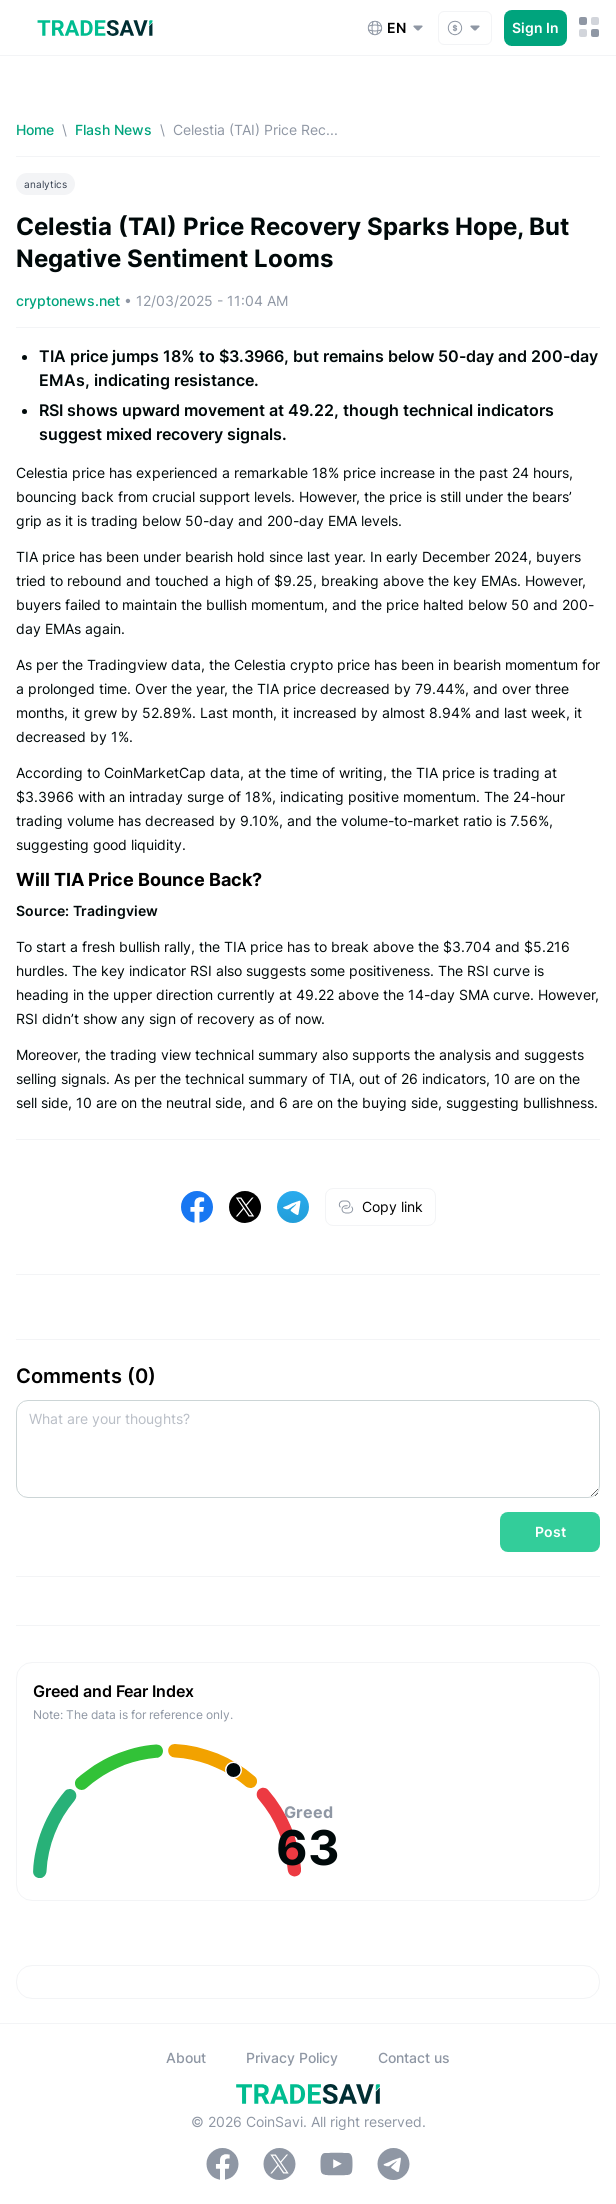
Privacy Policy (292, 2057)
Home (35, 129)
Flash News (113, 129)
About (186, 2057)
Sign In (535, 27)
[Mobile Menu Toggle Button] (589, 27)
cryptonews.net (70, 300)
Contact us (414, 2057)
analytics (45, 184)
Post (550, 1531)
